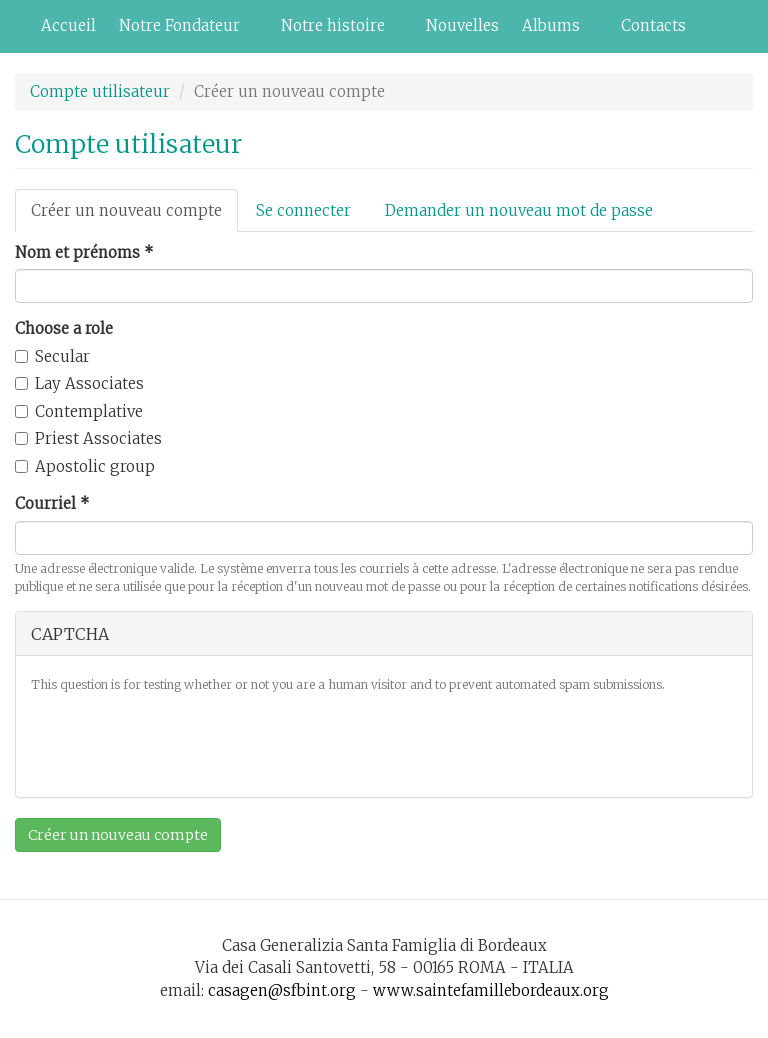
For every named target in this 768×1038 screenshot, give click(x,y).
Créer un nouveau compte (134, 216)
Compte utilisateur (100, 91)
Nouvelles (462, 25)
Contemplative (79, 411)
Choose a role (64, 328)
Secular (52, 356)
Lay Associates (79, 383)
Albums (555, 31)
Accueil (68, 25)
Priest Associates (88, 438)
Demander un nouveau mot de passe (519, 210)
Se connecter (303, 210)
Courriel (52, 503)
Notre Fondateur (183, 31)
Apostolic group (85, 466)
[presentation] (183, 743)
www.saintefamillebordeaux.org (491, 990)
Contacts (653, 25)
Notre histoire (337, 31)
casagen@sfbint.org (282, 990)
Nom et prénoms (84, 252)
